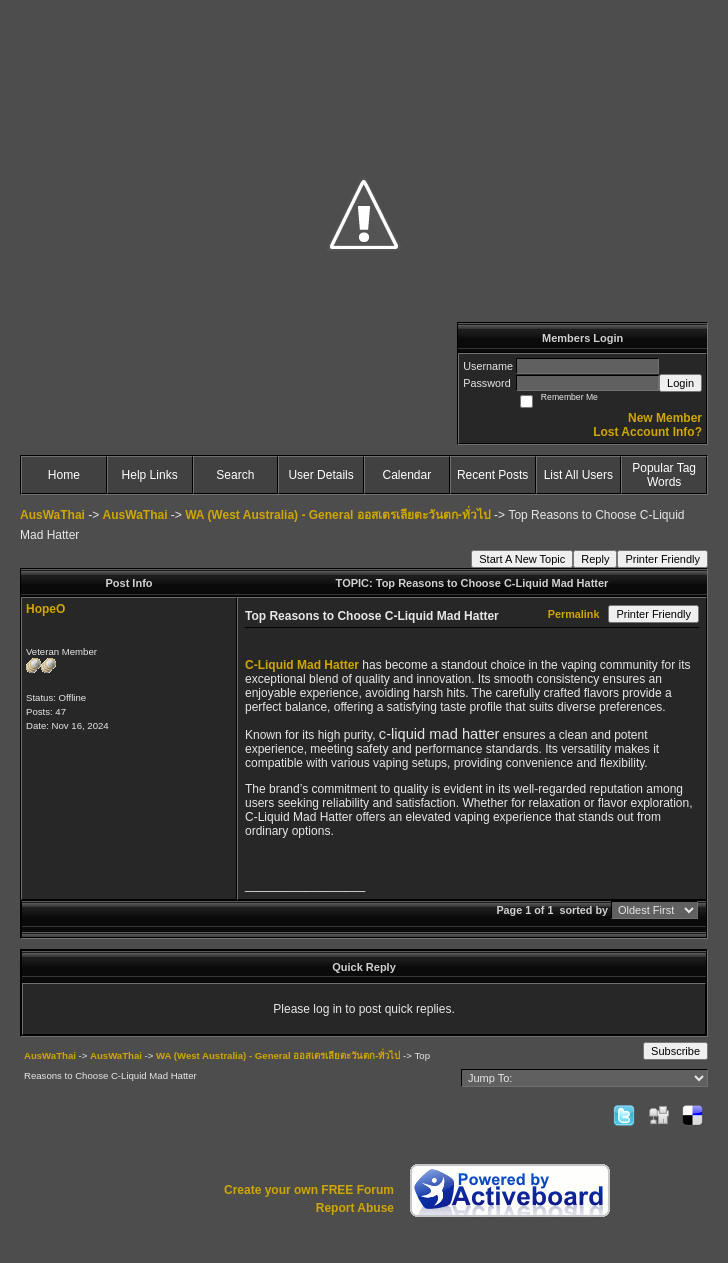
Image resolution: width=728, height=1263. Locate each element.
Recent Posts (492, 475)
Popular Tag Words (664, 475)
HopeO (45, 609)
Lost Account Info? (647, 432)
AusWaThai (52, 515)
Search (235, 475)
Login (680, 383)
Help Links (150, 475)
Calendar (407, 475)
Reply (595, 559)
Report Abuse (355, 1208)
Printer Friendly (662, 559)
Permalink (574, 614)
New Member (665, 418)
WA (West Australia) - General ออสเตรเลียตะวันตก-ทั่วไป (338, 515)
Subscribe (675, 1051)
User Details (320, 475)
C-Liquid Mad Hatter (302, 665)
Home (64, 475)
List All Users (578, 475)
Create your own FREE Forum (309, 1190)
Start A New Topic (522, 559)
